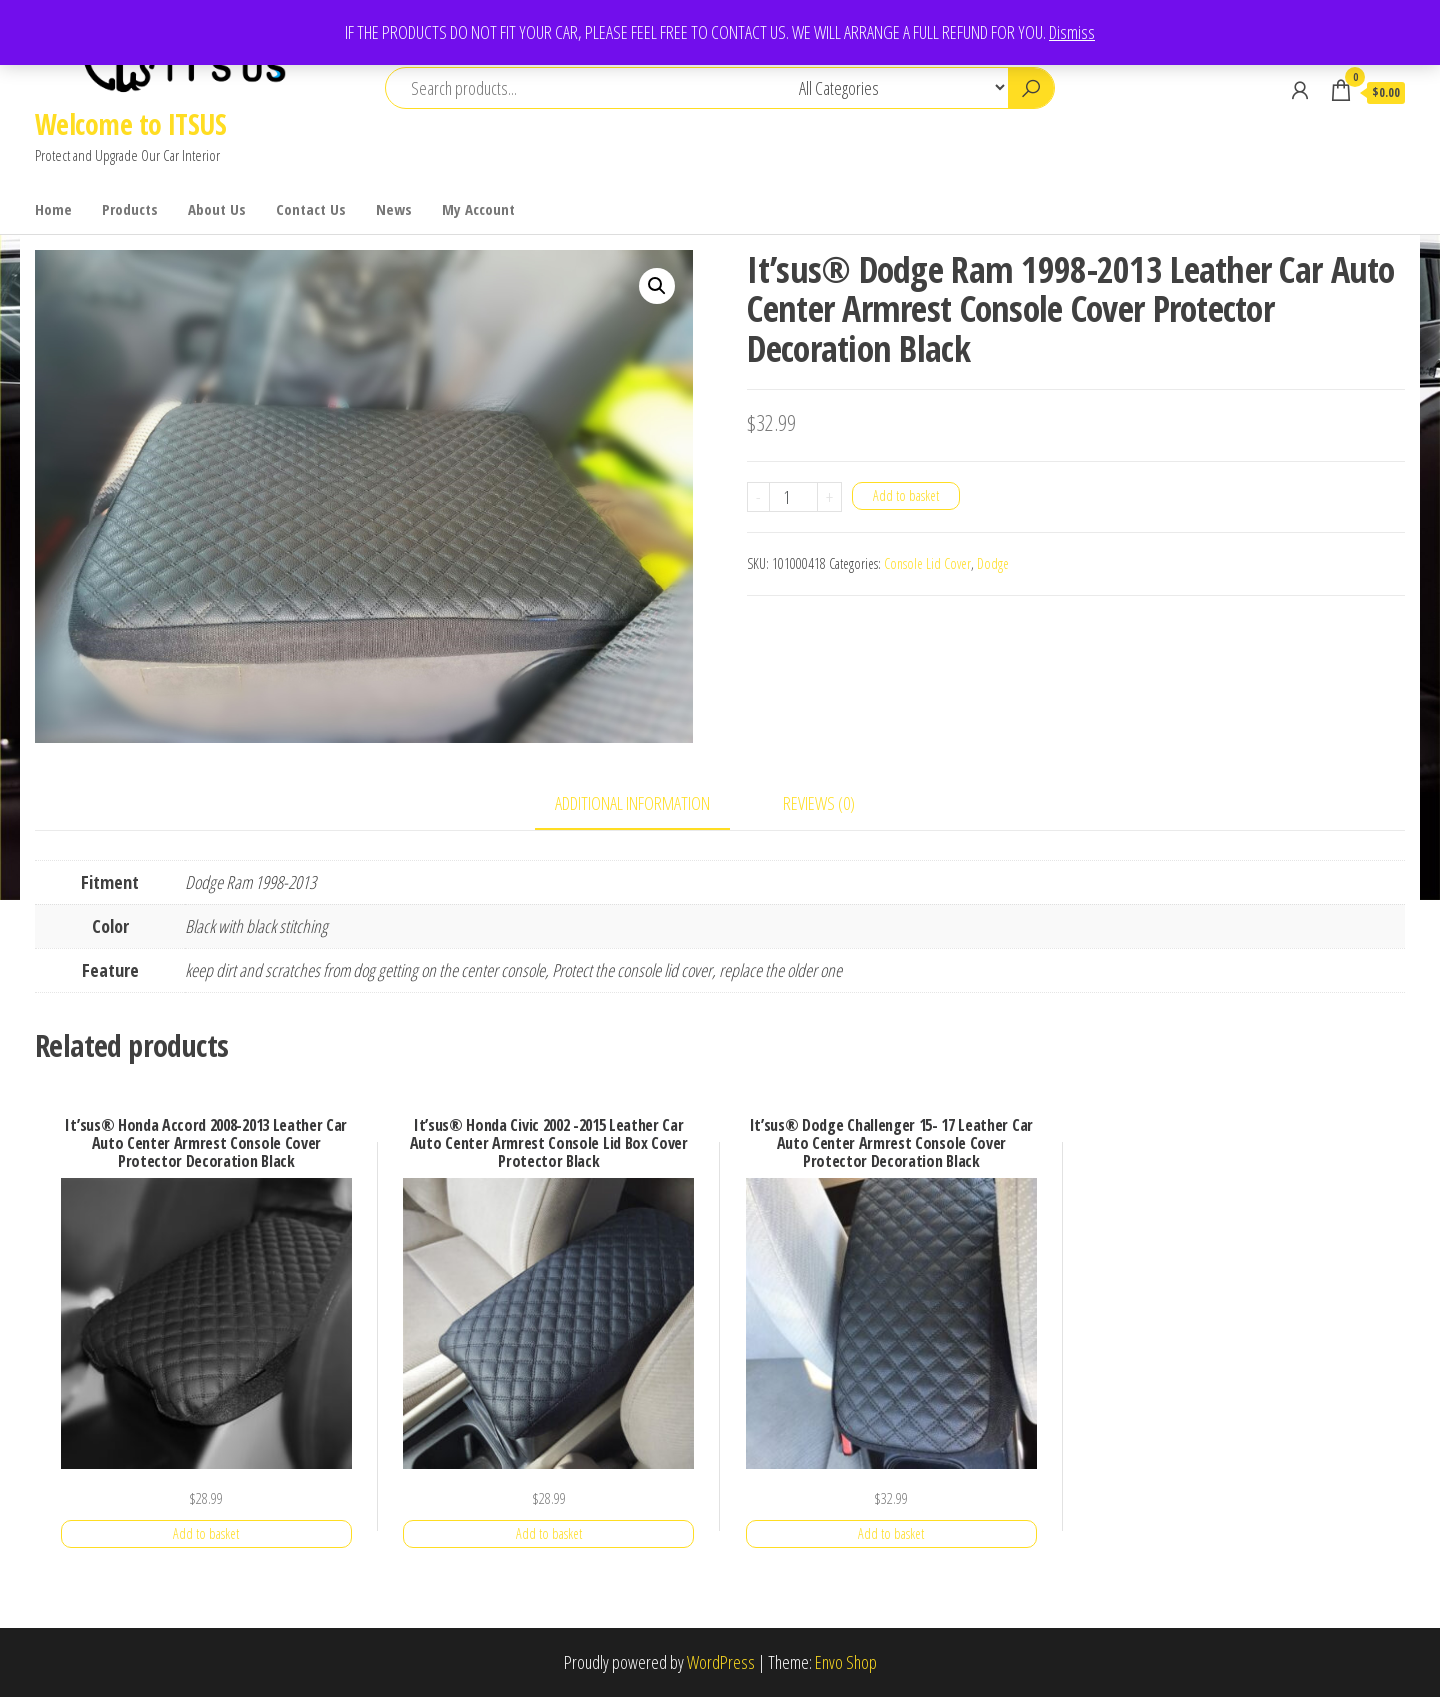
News (394, 209)
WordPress (721, 1662)
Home (53, 209)
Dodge (993, 563)
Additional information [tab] (632, 803)
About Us (217, 209)
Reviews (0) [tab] (819, 803)
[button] (657, 286)
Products (130, 209)
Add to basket (906, 495)
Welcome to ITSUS (130, 124)
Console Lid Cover (927, 563)
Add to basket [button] (206, 1533)
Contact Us (311, 209)
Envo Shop (846, 1662)
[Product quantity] (793, 497)
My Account (478, 209)
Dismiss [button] (1072, 32)
